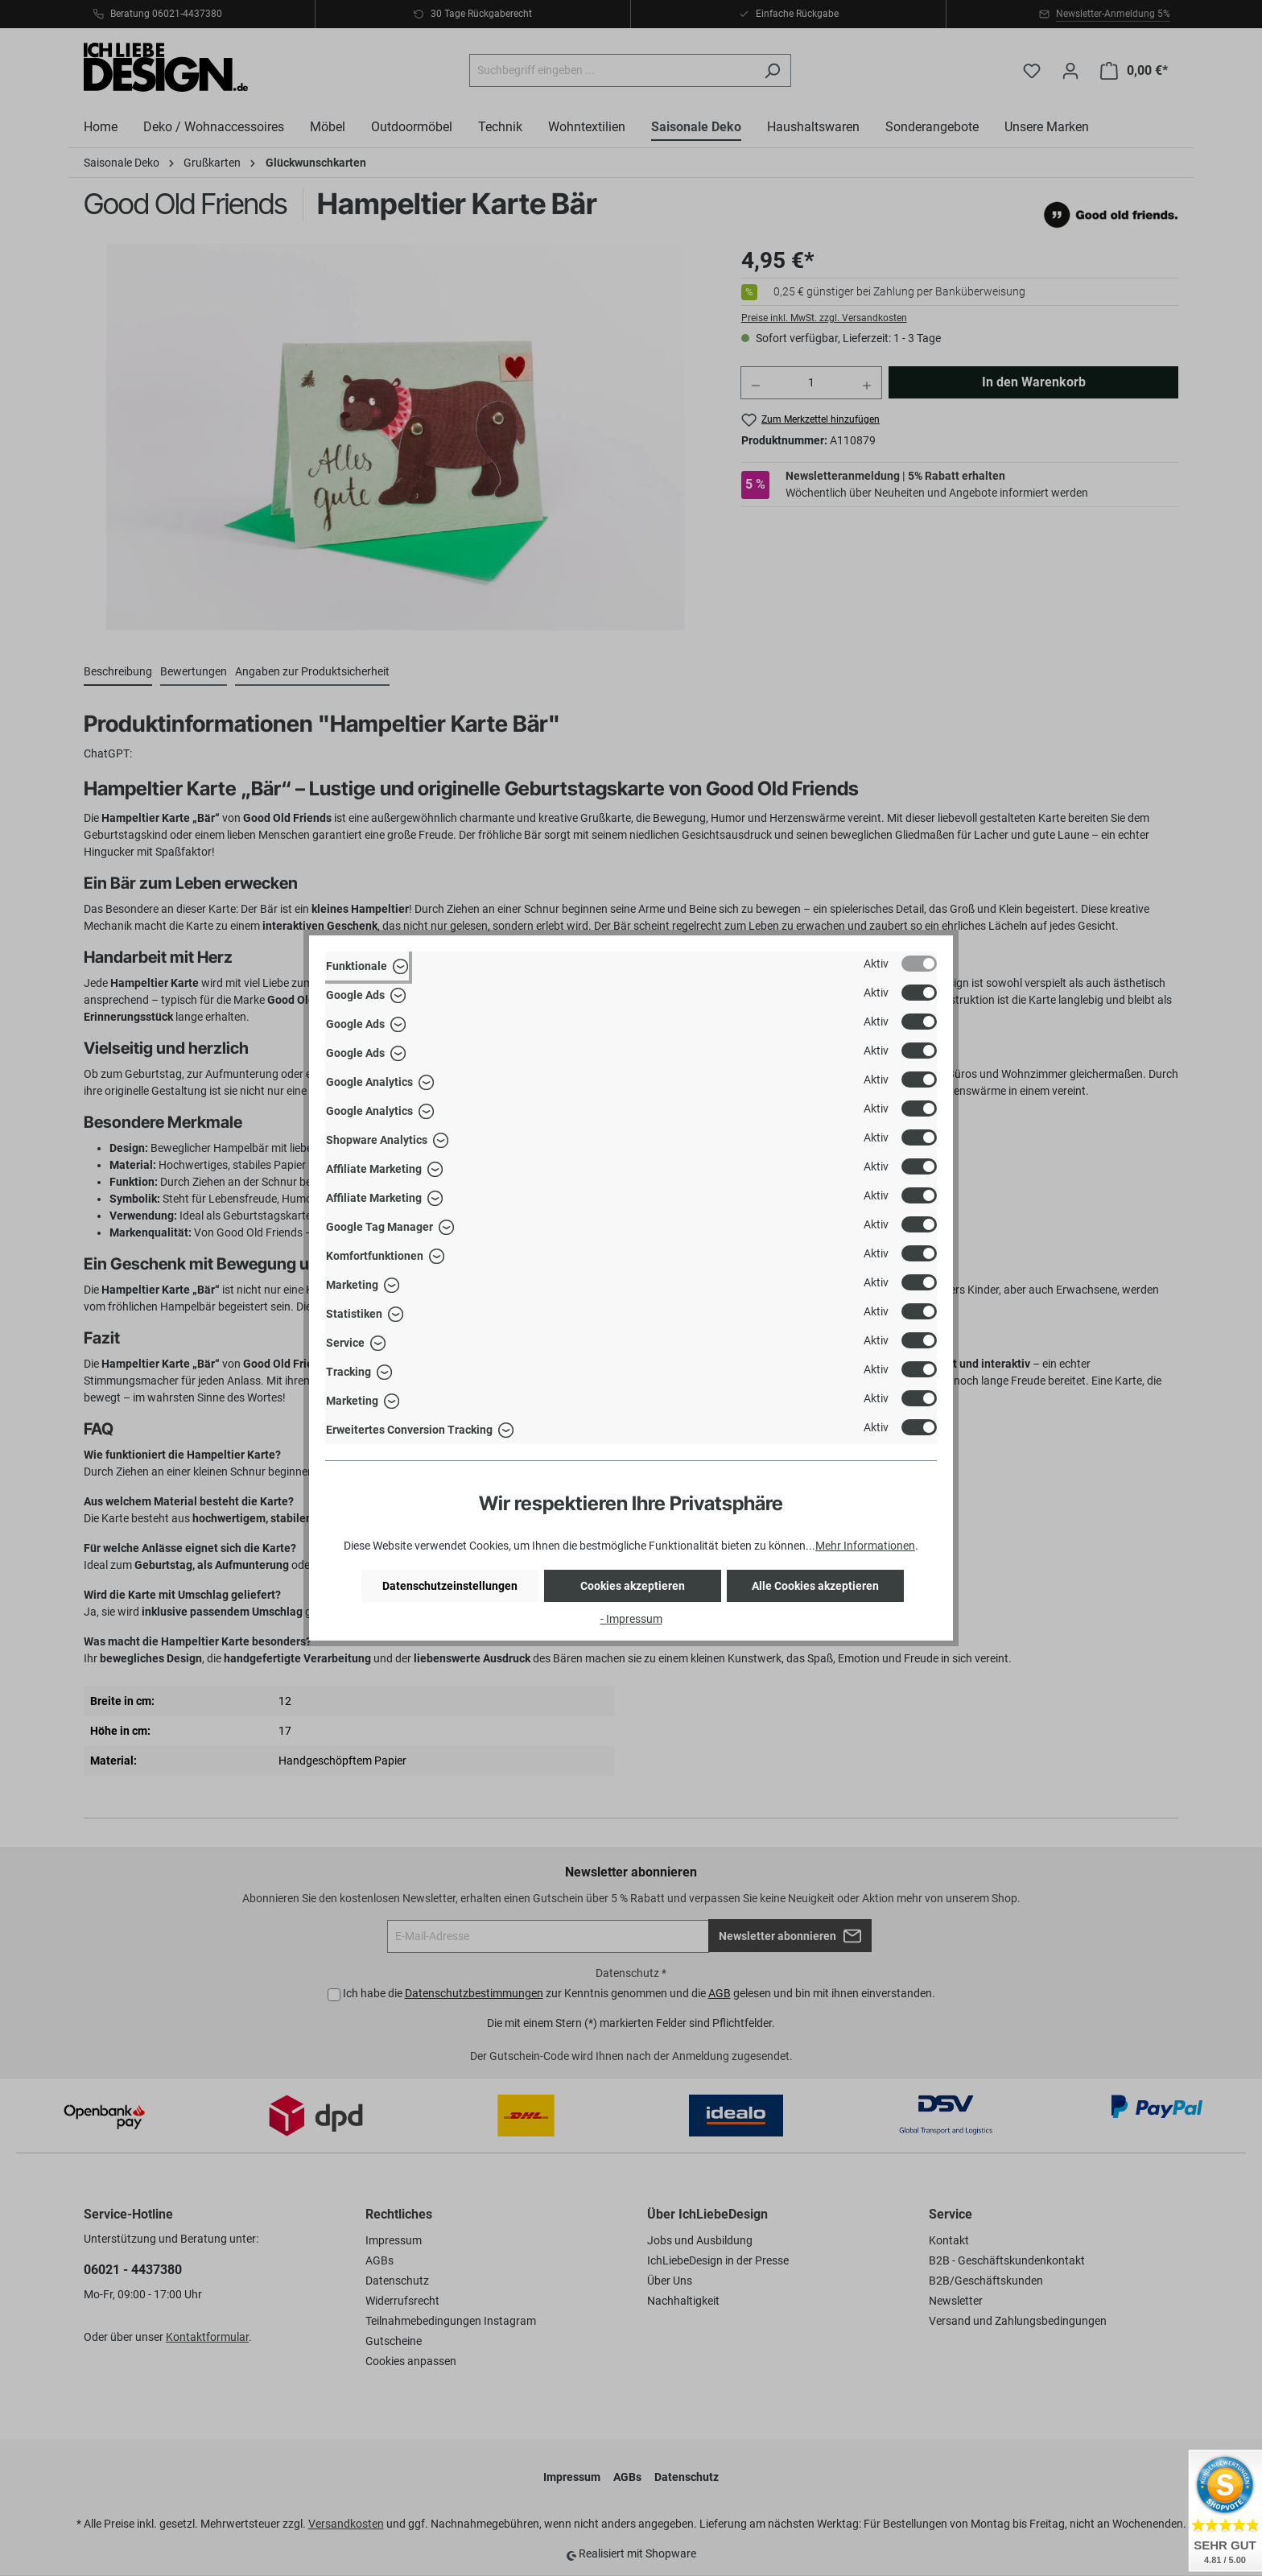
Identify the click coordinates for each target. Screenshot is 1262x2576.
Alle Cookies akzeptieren (815, 1585)
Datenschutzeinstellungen (450, 1585)
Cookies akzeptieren (632, 1585)
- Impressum (631, 1618)
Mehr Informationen (865, 1545)
